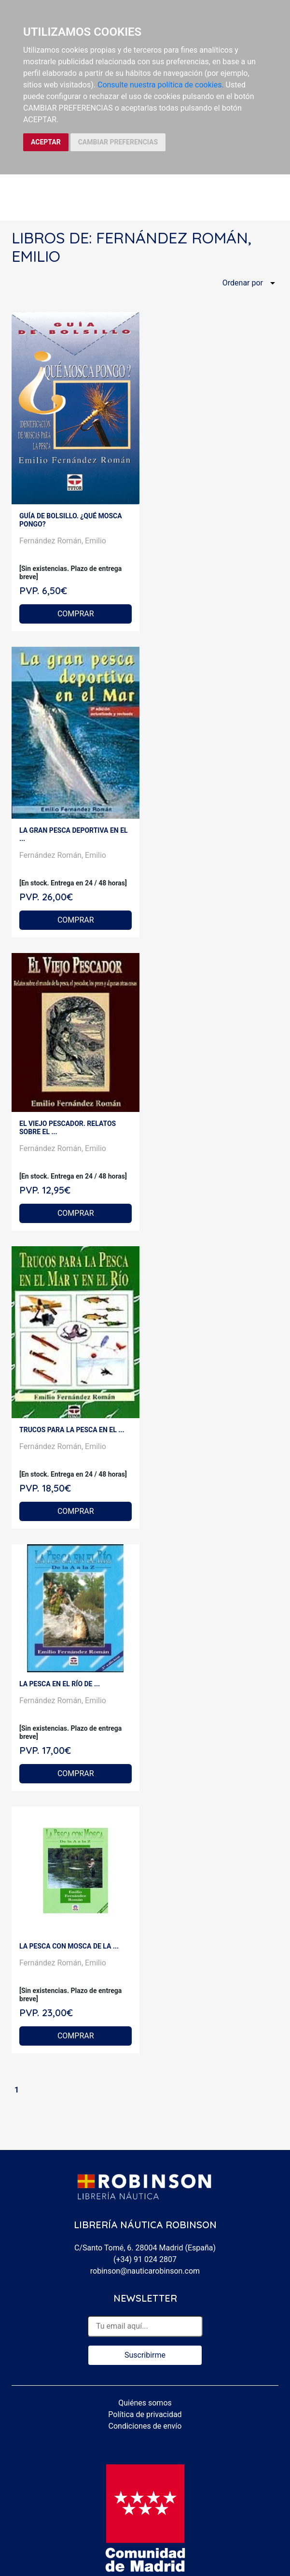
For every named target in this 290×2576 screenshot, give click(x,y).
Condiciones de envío (145, 2426)
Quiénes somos (145, 2402)
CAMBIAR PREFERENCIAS (118, 142)
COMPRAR (75, 613)
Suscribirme (145, 2355)
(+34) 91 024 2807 (145, 2259)
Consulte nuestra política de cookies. (160, 84)
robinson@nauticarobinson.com (145, 2271)
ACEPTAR (46, 142)
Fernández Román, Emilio (62, 540)
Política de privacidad (144, 2414)
